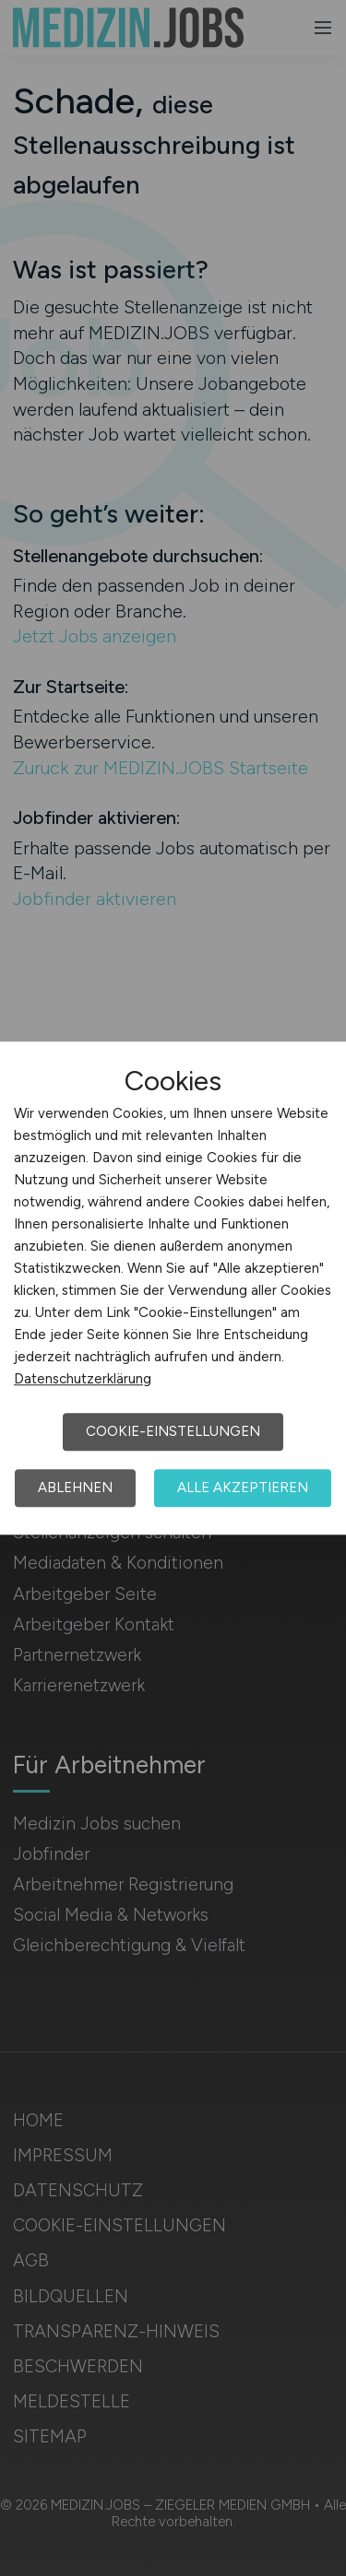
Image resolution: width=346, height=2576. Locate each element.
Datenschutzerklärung (82, 1378)
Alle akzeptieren (242, 1487)
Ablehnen (75, 1487)
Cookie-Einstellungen (173, 1431)
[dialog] (173, 1288)
